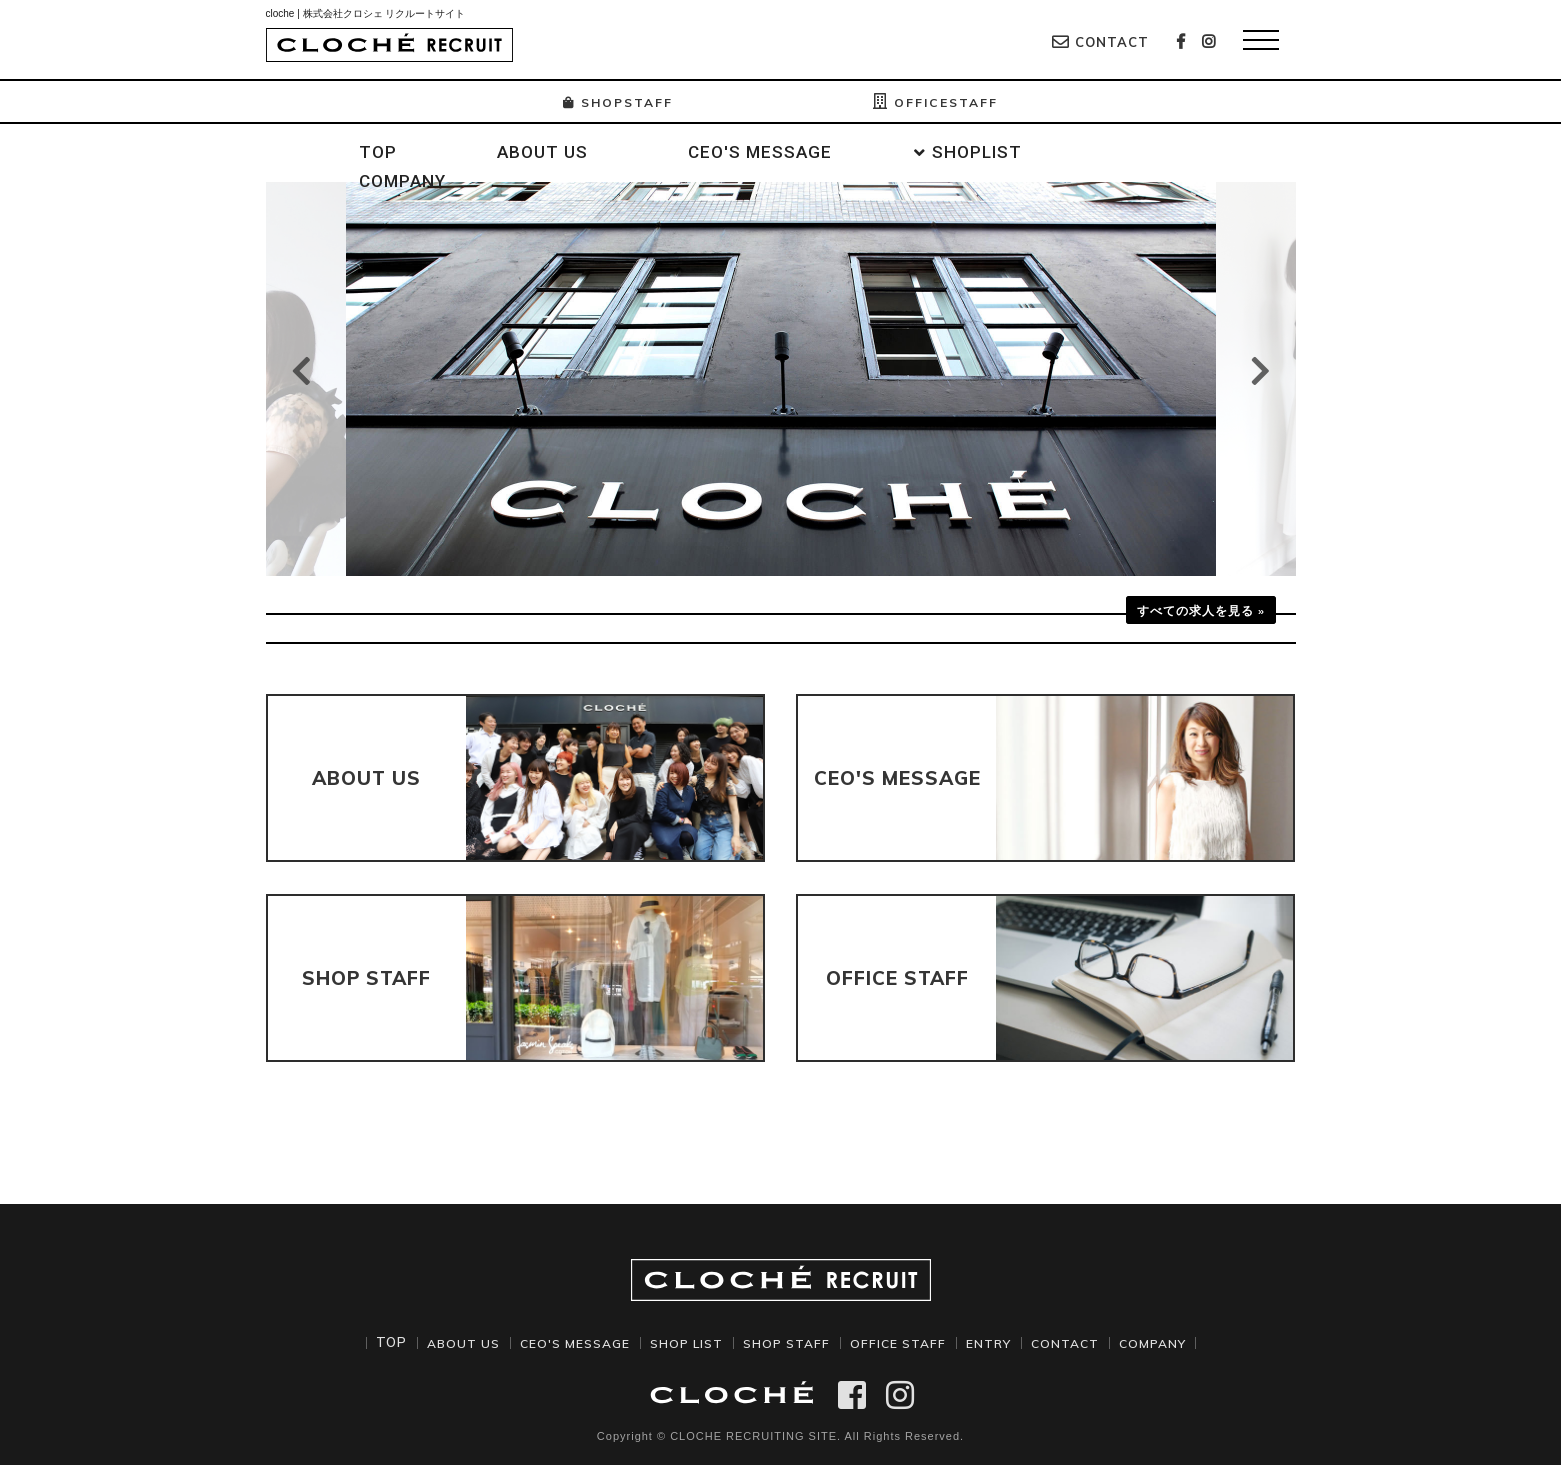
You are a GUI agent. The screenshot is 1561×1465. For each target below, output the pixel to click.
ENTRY (997, 1342)
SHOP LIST (680, 1342)
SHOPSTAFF (611, 102)
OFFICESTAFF (942, 102)
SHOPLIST (977, 152)
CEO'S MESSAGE (760, 152)
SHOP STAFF (786, 1342)
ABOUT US (542, 152)
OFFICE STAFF (903, 1342)
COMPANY (402, 181)
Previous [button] (301, 370)
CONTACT (1100, 42)
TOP (378, 152)
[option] (781, 379)
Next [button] (1260, 370)
